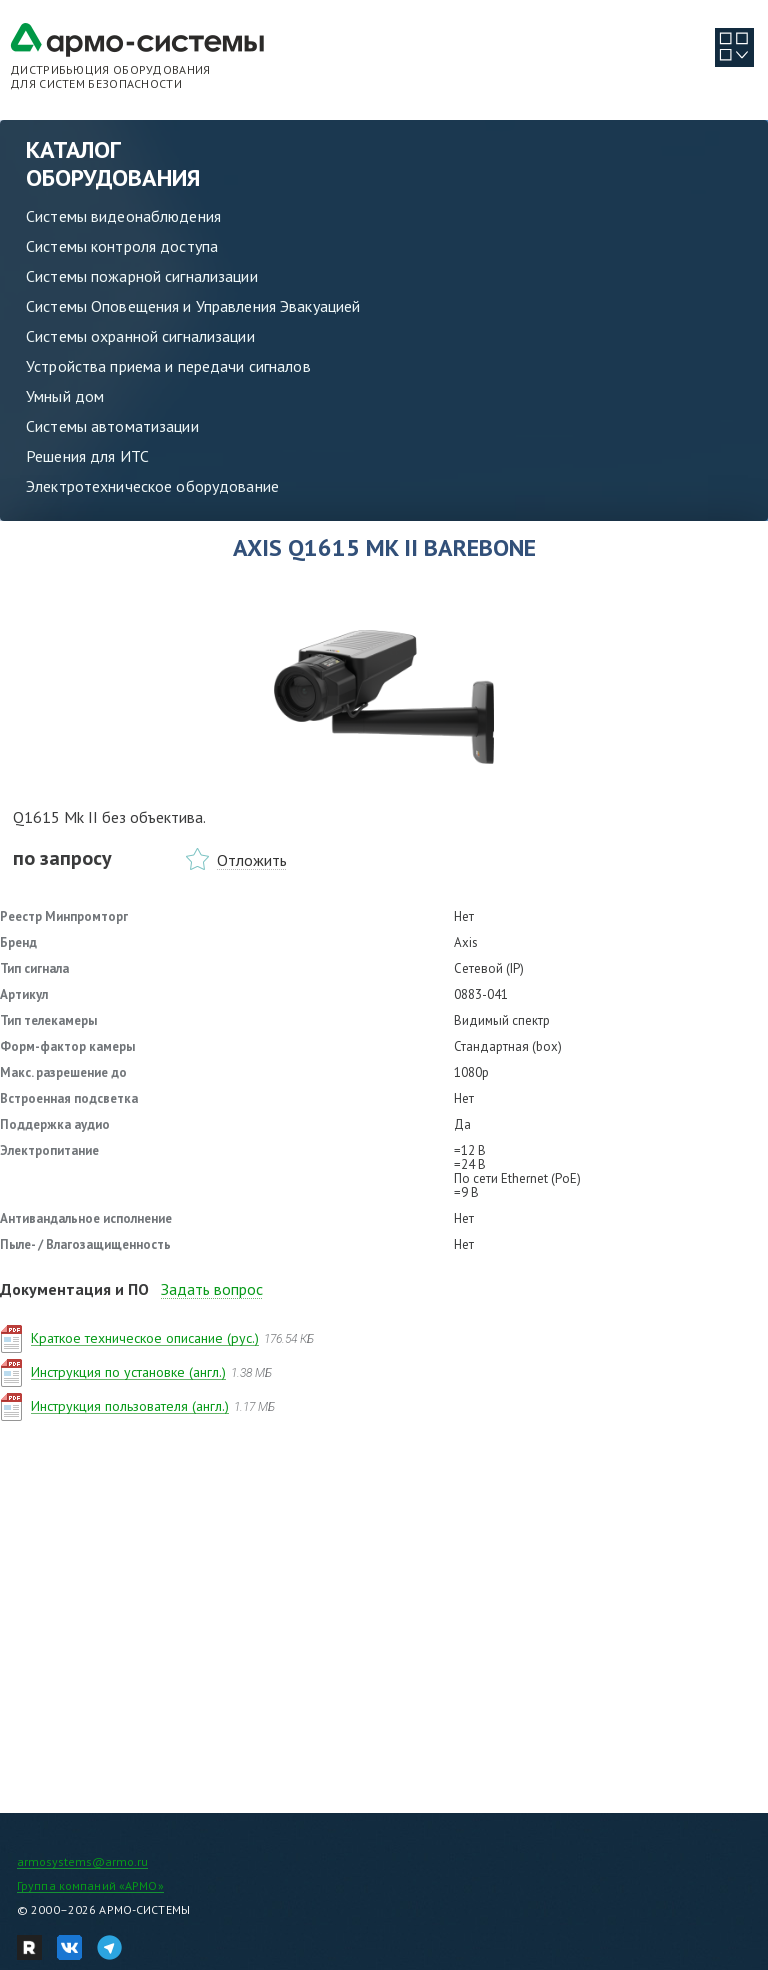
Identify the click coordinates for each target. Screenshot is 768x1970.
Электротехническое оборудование (152, 486)
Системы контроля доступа (122, 246)
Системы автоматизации (112, 426)
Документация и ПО (74, 1289)
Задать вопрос (212, 1289)
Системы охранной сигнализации (140, 336)
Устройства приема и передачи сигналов (168, 366)
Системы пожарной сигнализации (142, 276)
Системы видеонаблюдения (123, 216)
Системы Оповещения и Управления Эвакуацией (193, 306)
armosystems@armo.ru (82, 1861)
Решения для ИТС (87, 456)
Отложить (252, 860)
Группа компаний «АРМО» (90, 1885)
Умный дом (65, 396)
